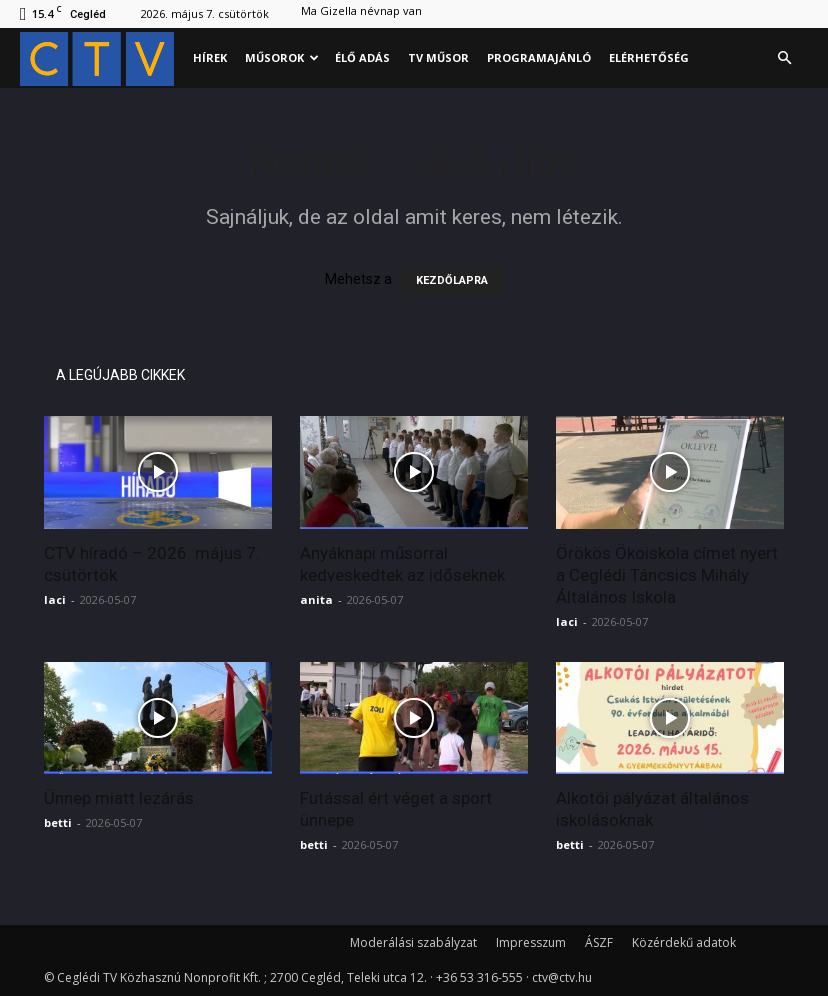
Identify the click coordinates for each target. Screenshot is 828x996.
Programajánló (539, 57)
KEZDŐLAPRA (452, 280)
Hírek (210, 57)
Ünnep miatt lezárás (119, 798)
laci (55, 599)
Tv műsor (438, 57)
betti (58, 822)
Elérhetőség (649, 57)
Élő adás (362, 57)
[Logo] (102, 58)
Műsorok (282, 57)
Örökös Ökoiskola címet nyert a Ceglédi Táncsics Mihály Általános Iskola (667, 575)
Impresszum (531, 942)
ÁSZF (599, 942)
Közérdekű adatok (684, 942)
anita (316, 599)
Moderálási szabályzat (413, 942)
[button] (784, 58)
